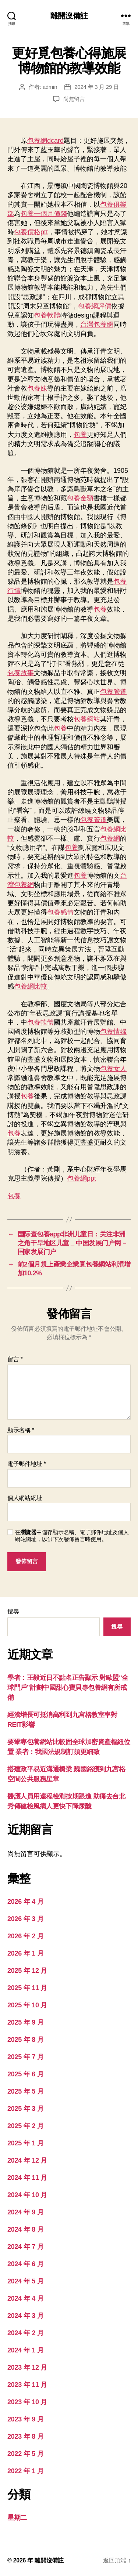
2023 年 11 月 (27, 2384)
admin (50, 87)
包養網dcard (45, 140)
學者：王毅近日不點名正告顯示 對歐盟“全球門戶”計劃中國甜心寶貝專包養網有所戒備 (67, 1687)
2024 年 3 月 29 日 (96, 87)
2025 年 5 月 (25, 2091)
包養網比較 (30, 986)
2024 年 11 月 (27, 2177)
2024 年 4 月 (25, 2298)
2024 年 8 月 (25, 2229)
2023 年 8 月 (25, 2436)
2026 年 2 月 (25, 1936)
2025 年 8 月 (25, 2039)
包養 (80, 434)
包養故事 (20, 673)
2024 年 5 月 (25, 2281)
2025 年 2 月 (25, 2126)
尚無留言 (74, 99)
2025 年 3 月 (25, 2108)
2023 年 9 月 (25, 2419)
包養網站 (87, 719)
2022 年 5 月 (25, 2453)
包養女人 (113, 1068)
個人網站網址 (24, 1498)
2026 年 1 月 (25, 1953)
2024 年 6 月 (25, 2264)
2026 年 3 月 (25, 1919)
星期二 (17, 2517)
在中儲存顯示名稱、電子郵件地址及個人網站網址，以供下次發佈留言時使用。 (71, 1535)
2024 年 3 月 (25, 2315)
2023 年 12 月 (27, 2367)
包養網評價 (94, 306)
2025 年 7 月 (25, 2057)
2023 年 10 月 (27, 2402)
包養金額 (80, 498)
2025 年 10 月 (27, 2005)
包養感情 (60, 912)
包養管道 (113, 691)
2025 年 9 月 (25, 2022)
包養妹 (37, 388)
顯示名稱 (20, 1430)
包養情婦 (113, 1031)
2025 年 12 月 (27, 1970)
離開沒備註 (69, 15)
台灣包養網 (96, 324)
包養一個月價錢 (44, 213)
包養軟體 (47, 315)
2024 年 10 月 (27, 2195)
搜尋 (13, 1611)
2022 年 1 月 (25, 2471)
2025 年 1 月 (25, 2143)
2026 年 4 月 (25, 1901)
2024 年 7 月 (25, 2246)
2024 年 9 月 (25, 2212)
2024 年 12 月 (27, 2160)
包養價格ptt (31, 232)
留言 (15, 1359)
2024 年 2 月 (25, 2333)
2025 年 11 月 (27, 1988)
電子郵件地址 (26, 1464)
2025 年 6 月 (25, 2074)
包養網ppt (81, 1178)
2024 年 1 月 (25, 2350)
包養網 (110, 838)
